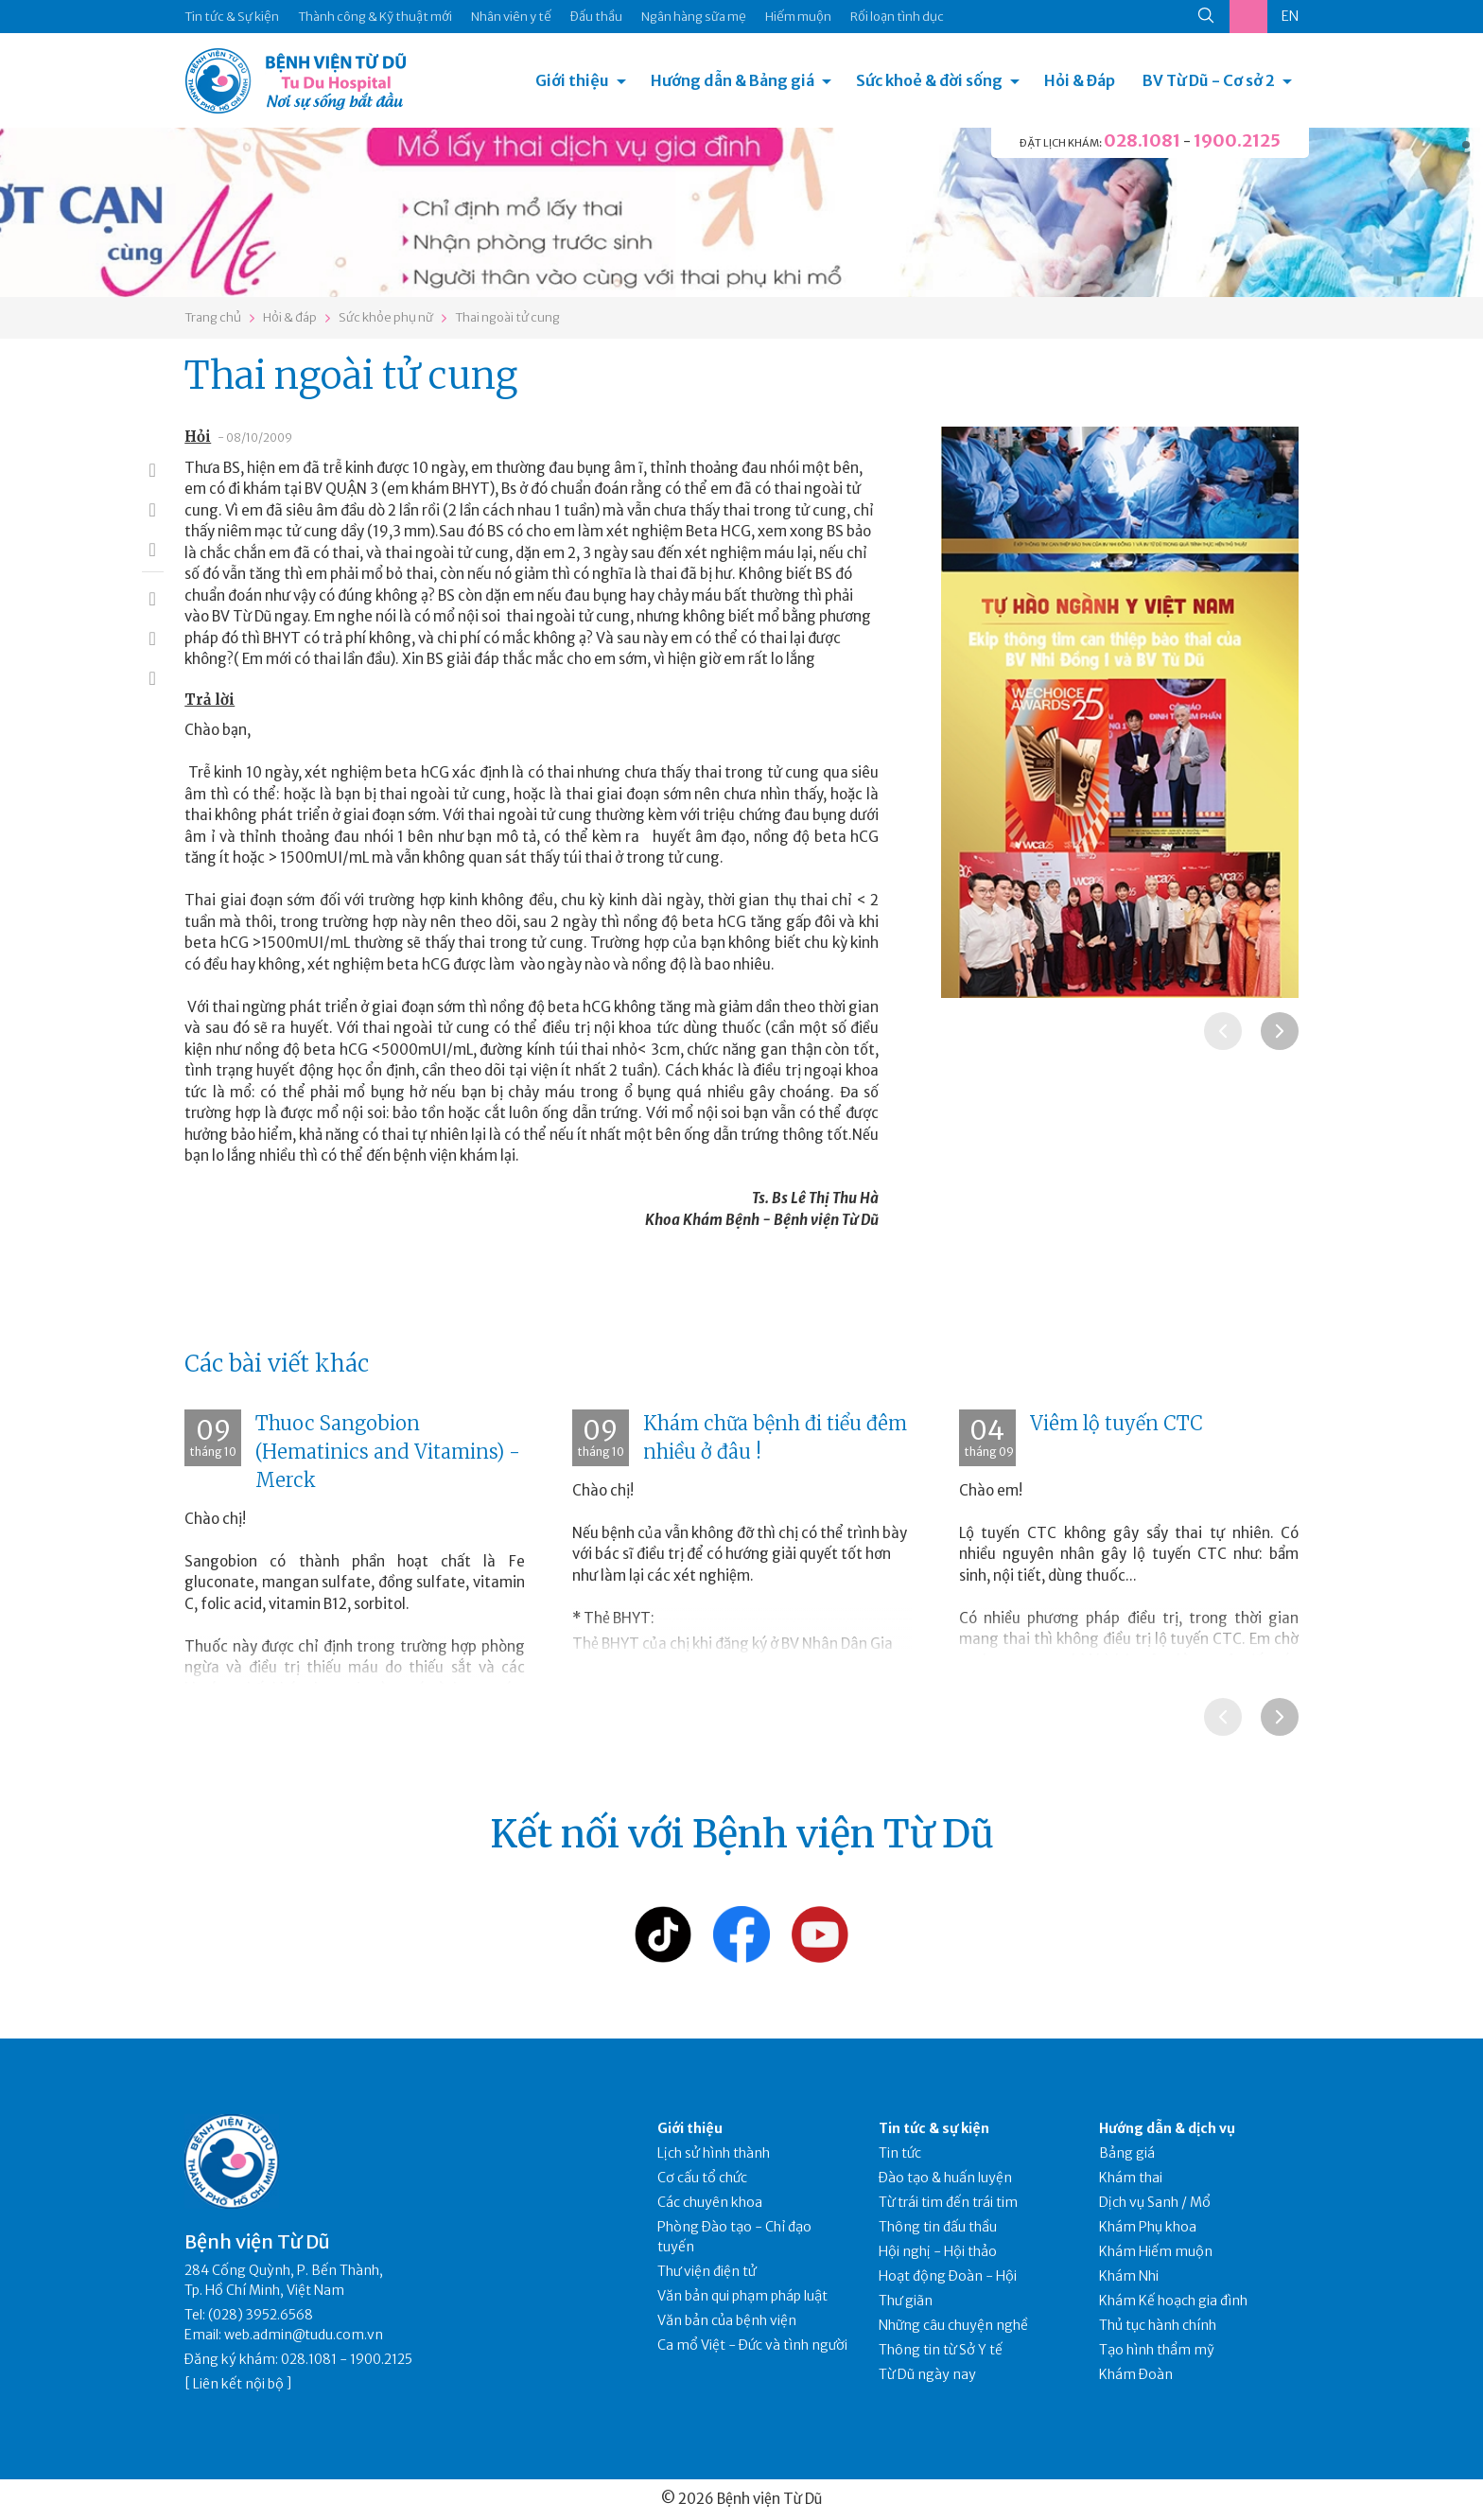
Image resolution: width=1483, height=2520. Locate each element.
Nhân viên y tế (511, 17)
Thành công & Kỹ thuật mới (375, 17)
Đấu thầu (596, 17)
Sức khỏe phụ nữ (386, 317)
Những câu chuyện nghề (953, 2325)
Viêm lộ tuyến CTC (1116, 1423)
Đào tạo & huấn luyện (945, 2177)
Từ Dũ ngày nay (927, 2374)
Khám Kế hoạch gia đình (1173, 2300)
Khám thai (1130, 2177)
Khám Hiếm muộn (1156, 2251)
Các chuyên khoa (709, 2202)
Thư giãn (906, 2300)
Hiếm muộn (798, 17)
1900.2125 (1237, 140)
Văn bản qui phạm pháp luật (742, 2295)
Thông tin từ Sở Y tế (941, 2349)
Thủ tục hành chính (1157, 2325)
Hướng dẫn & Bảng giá (732, 80)
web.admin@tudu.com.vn (303, 2334)
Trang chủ (212, 317)
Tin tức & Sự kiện (231, 17)
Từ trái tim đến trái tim (948, 2202)
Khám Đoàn (1136, 2374)
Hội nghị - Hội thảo (938, 2251)
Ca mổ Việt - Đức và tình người (752, 2345)
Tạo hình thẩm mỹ (1156, 2349)
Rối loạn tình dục (897, 17)
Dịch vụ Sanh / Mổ (1155, 2202)
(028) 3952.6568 (260, 2314)
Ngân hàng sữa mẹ (693, 17)
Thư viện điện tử (707, 2271)
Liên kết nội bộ (238, 2383)
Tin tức (900, 2152)
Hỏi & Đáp (1079, 80)
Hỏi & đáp (290, 317)
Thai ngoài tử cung (507, 317)
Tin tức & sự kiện (934, 2128)
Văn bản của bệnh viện (726, 2320)
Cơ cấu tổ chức (702, 2177)
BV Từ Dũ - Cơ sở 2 (1209, 80)
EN (1290, 16)
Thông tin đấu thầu (938, 2226)
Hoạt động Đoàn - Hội (948, 2275)
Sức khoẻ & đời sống (929, 80)
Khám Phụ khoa (1147, 2226)
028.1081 (1142, 140)
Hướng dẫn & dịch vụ (1167, 2128)
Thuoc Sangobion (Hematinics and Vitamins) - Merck (387, 1451)
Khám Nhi (1129, 2275)
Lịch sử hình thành (713, 2152)
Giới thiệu (572, 80)
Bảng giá (1127, 2152)
